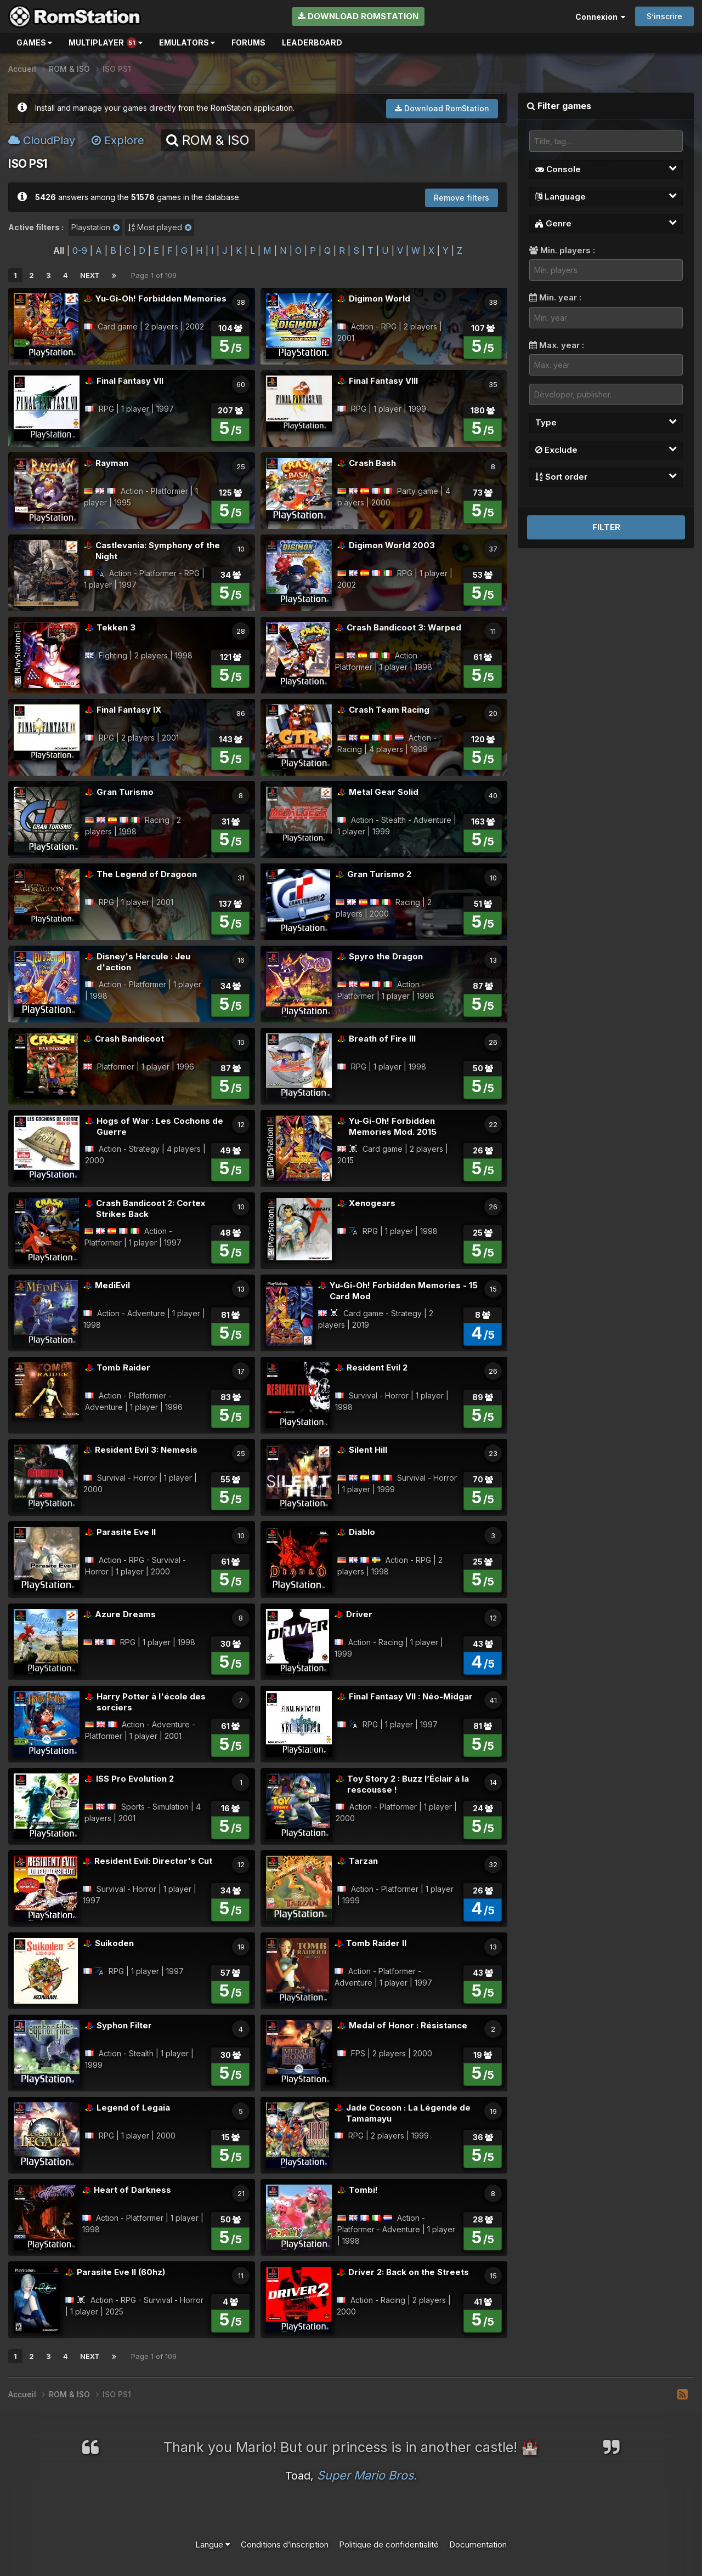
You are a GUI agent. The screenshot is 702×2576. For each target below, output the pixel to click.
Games (34, 42)
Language (606, 196)
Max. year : (556, 345)
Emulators (187, 42)
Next (90, 275)
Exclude (606, 449)
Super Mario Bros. (367, 2475)
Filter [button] (606, 527)
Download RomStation (358, 16)
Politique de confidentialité (389, 2544)
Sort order (606, 476)
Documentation (478, 2544)
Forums (248, 42)
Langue (212, 2544)
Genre (606, 223)
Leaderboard (312, 42)
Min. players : (562, 250)
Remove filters (461, 197)
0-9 (79, 250)
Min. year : (555, 297)
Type (606, 422)
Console (606, 168)
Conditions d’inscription (285, 2544)
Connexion (600, 16)
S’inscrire (664, 16)
